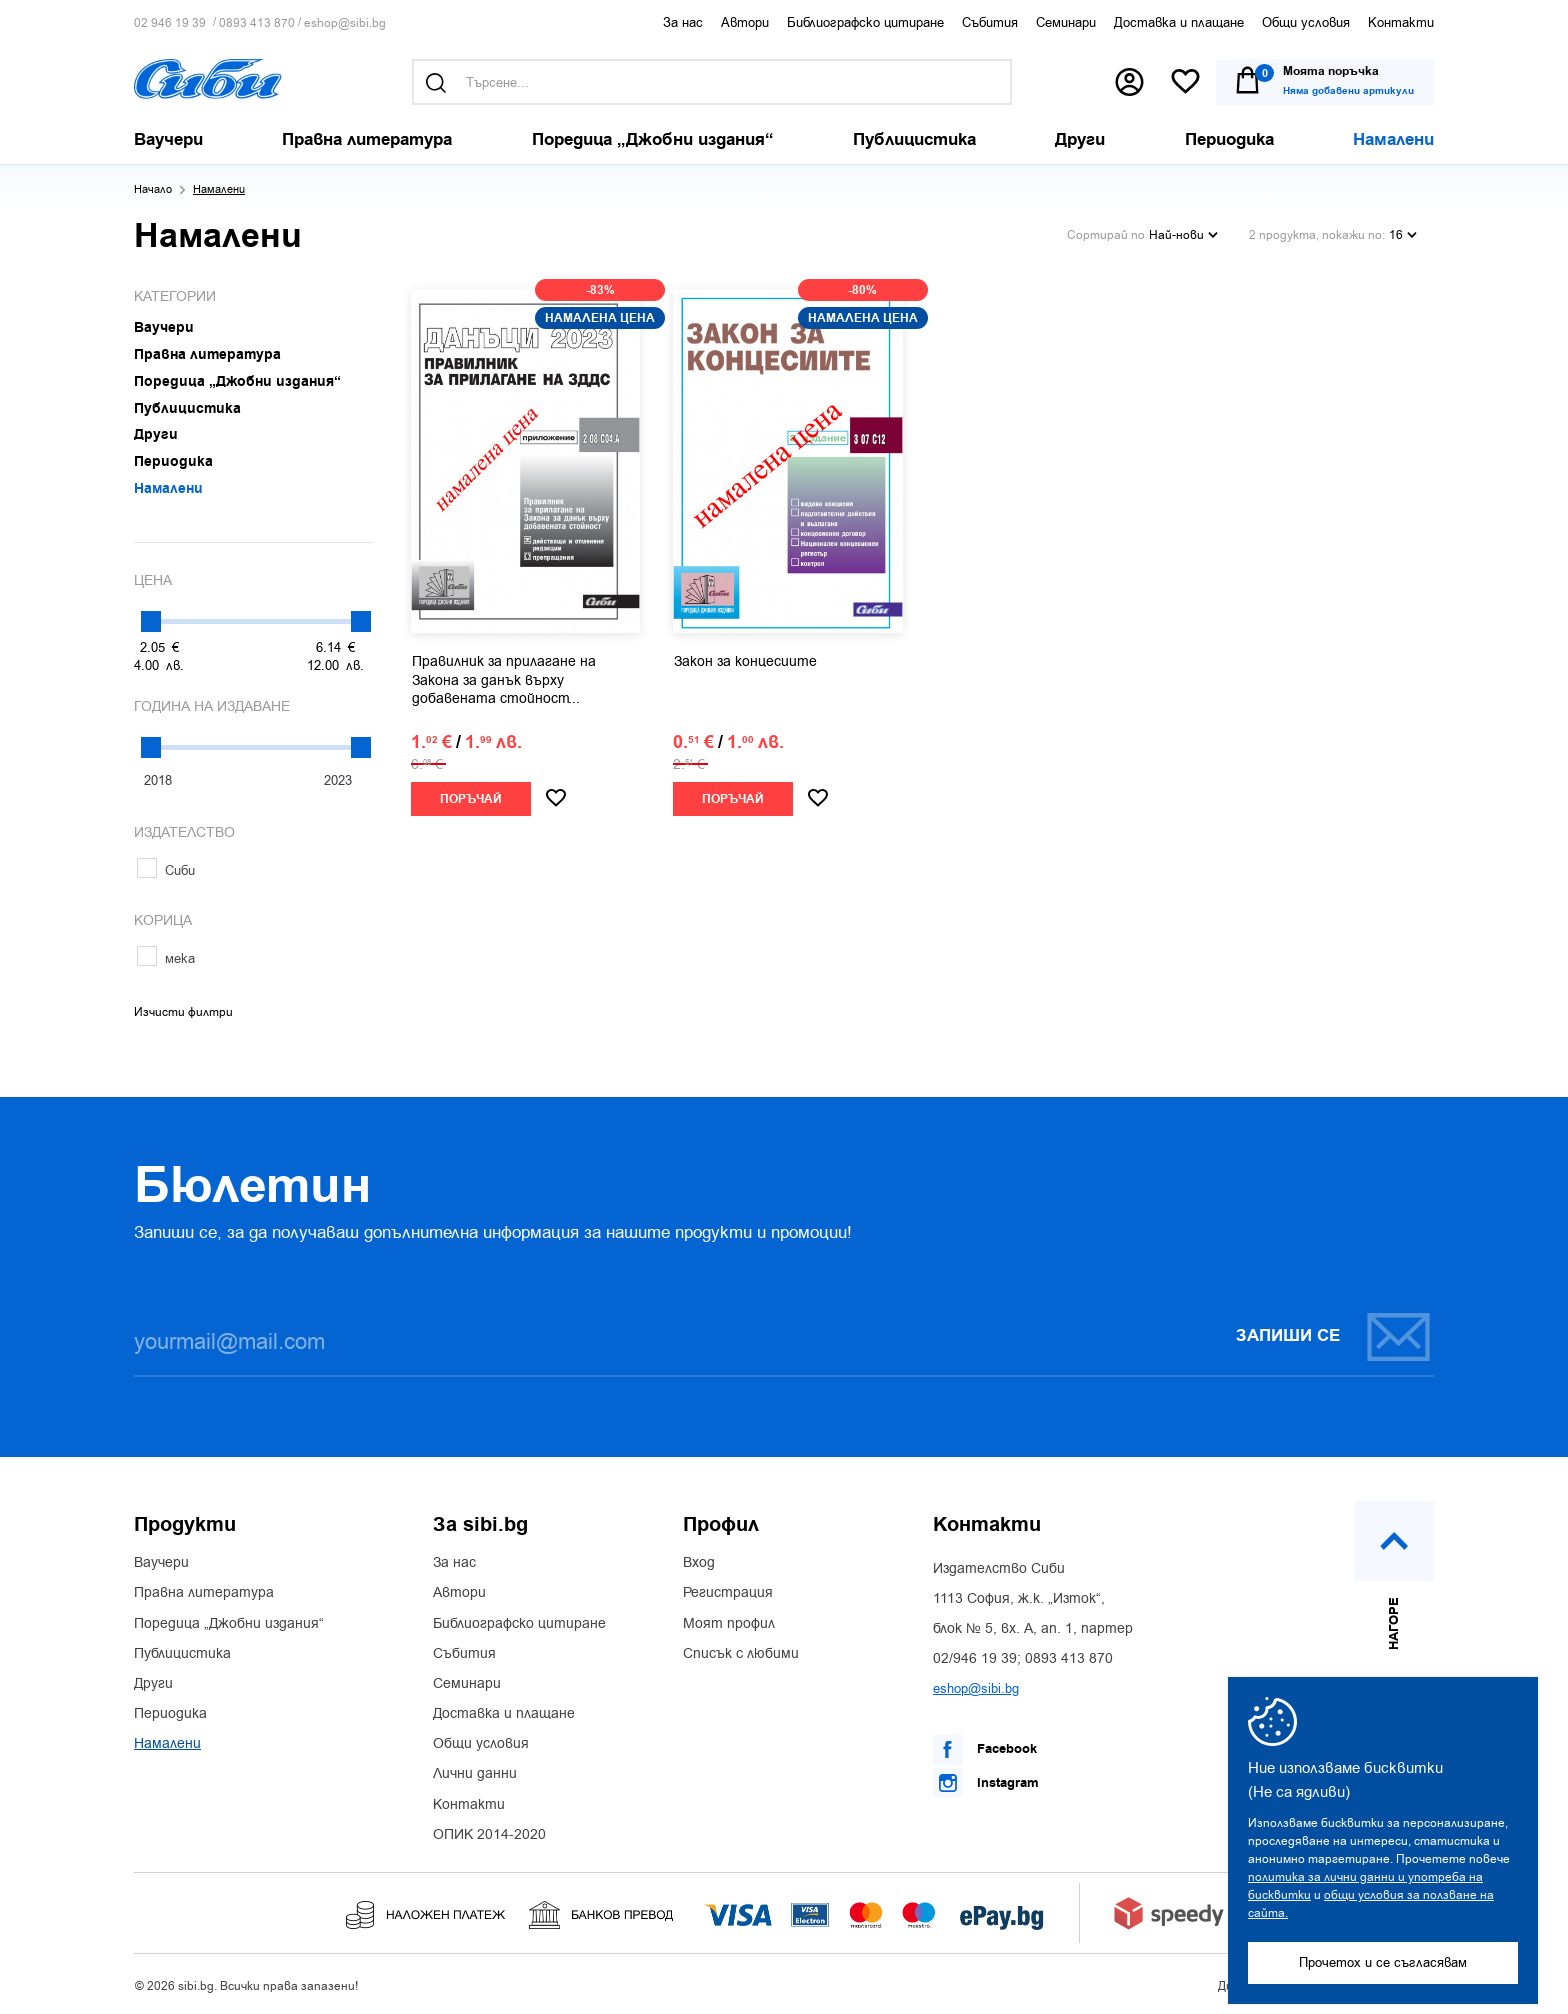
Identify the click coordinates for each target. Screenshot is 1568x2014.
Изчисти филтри (183, 1012)
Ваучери (161, 1563)
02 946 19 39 (170, 23)
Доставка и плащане (1179, 22)
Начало (153, 189)
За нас (683, 22)
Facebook (985, 1750)
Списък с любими (741, 1654)
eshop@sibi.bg (345, 23)
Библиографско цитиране (865, 22)
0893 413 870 (257, 23)
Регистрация (728, 1593)
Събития (990, 22)
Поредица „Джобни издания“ (229, 1624)
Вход (699, 1563)
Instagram (986, 1783)
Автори (745, 22)
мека (166, 958)
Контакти (1401, 22)
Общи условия (1306, 22)
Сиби (166, 870)
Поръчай (471, 799)
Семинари (1066, 22)
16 (1403, 235)
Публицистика (182, 1654)
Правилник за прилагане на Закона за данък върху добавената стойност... (504, 680)
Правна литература (204, 1593)
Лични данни (475, 1774)
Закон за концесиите (745, 662)
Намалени (167, 1744)
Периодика (170, 1714)
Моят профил (729, 1624)
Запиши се (1334, 1336)
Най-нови (1183, 235)
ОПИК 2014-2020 (489, 1835)
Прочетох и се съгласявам (1383, 1962)
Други (153, 1684)
